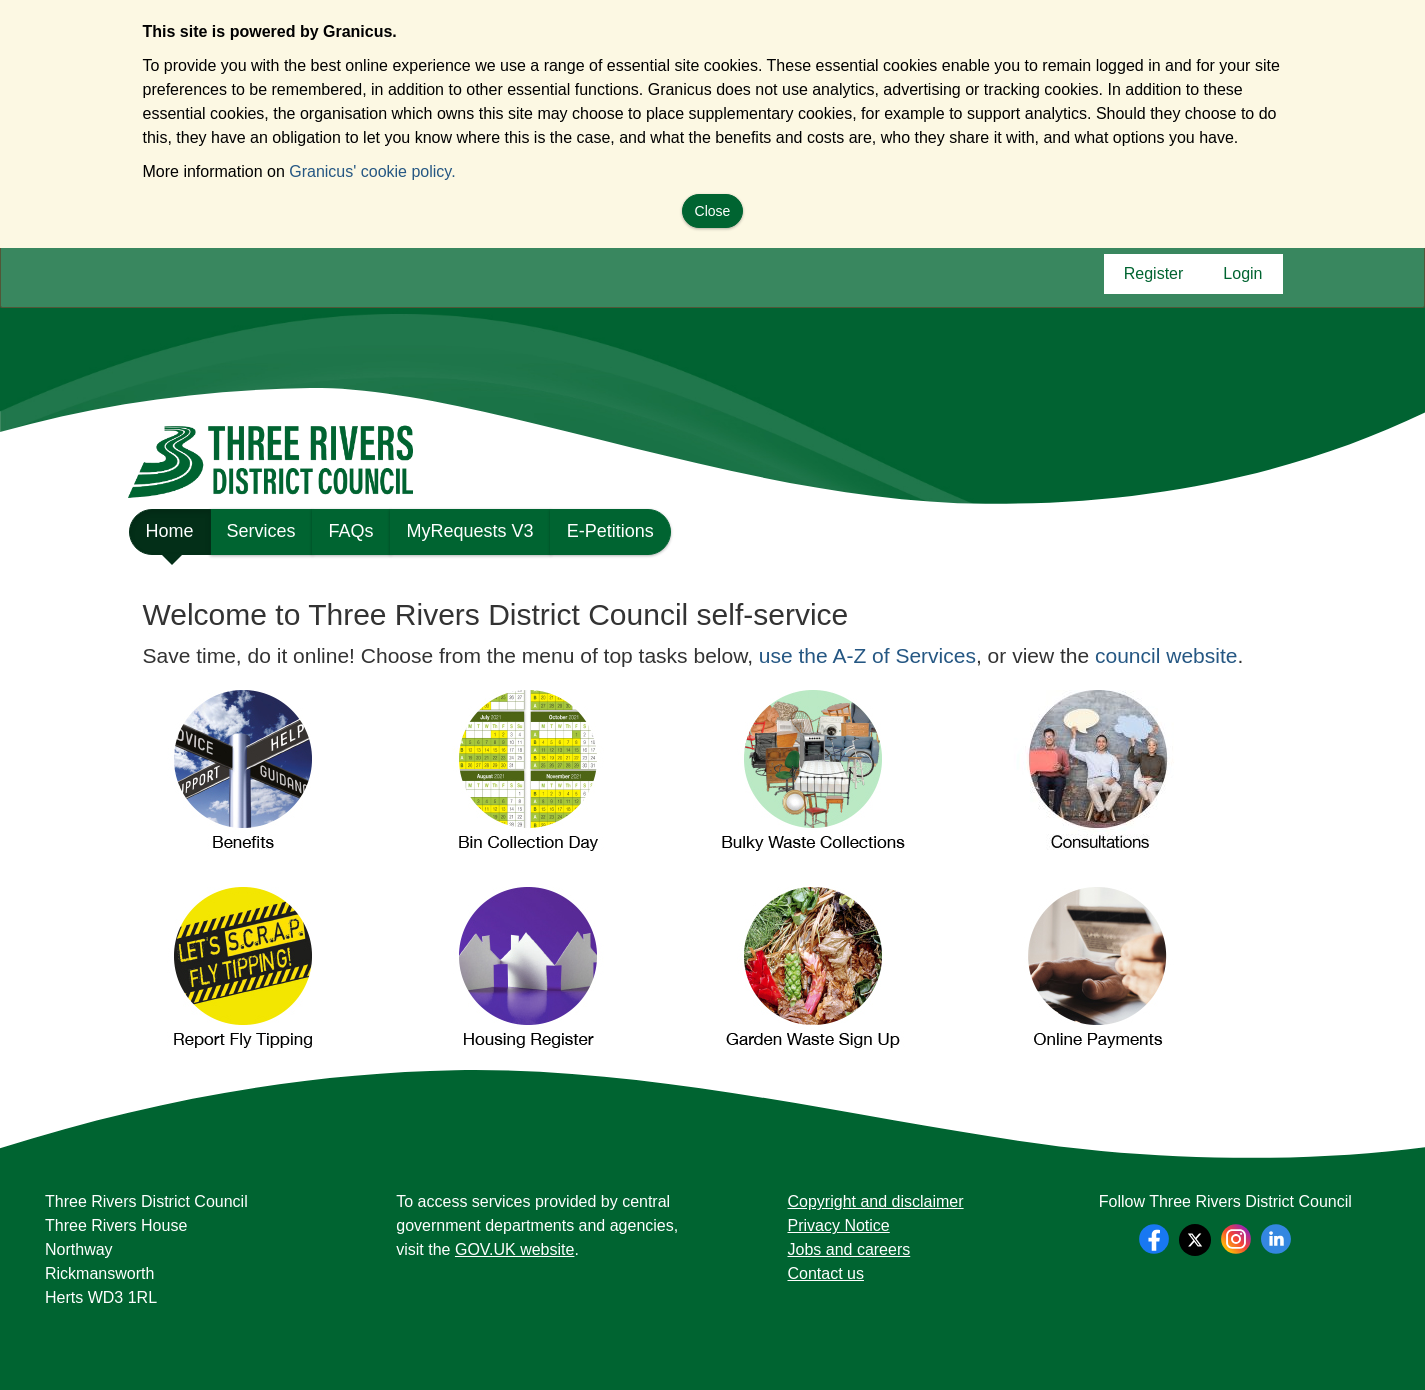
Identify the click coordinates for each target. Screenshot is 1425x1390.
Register (1154, 278)
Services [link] (261, 531)
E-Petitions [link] (610, 531)
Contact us (826, 1273)
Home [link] (170, 538)
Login (1242, 278)
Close (713, 211)
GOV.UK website (514, 1249)
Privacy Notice (839, 1225)
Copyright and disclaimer (876, 1201)
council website (1166, 655)
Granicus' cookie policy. (372, 171)
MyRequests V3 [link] (470, 531)
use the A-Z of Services (867, 655)
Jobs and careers (849, 1249)
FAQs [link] (351, 531)
